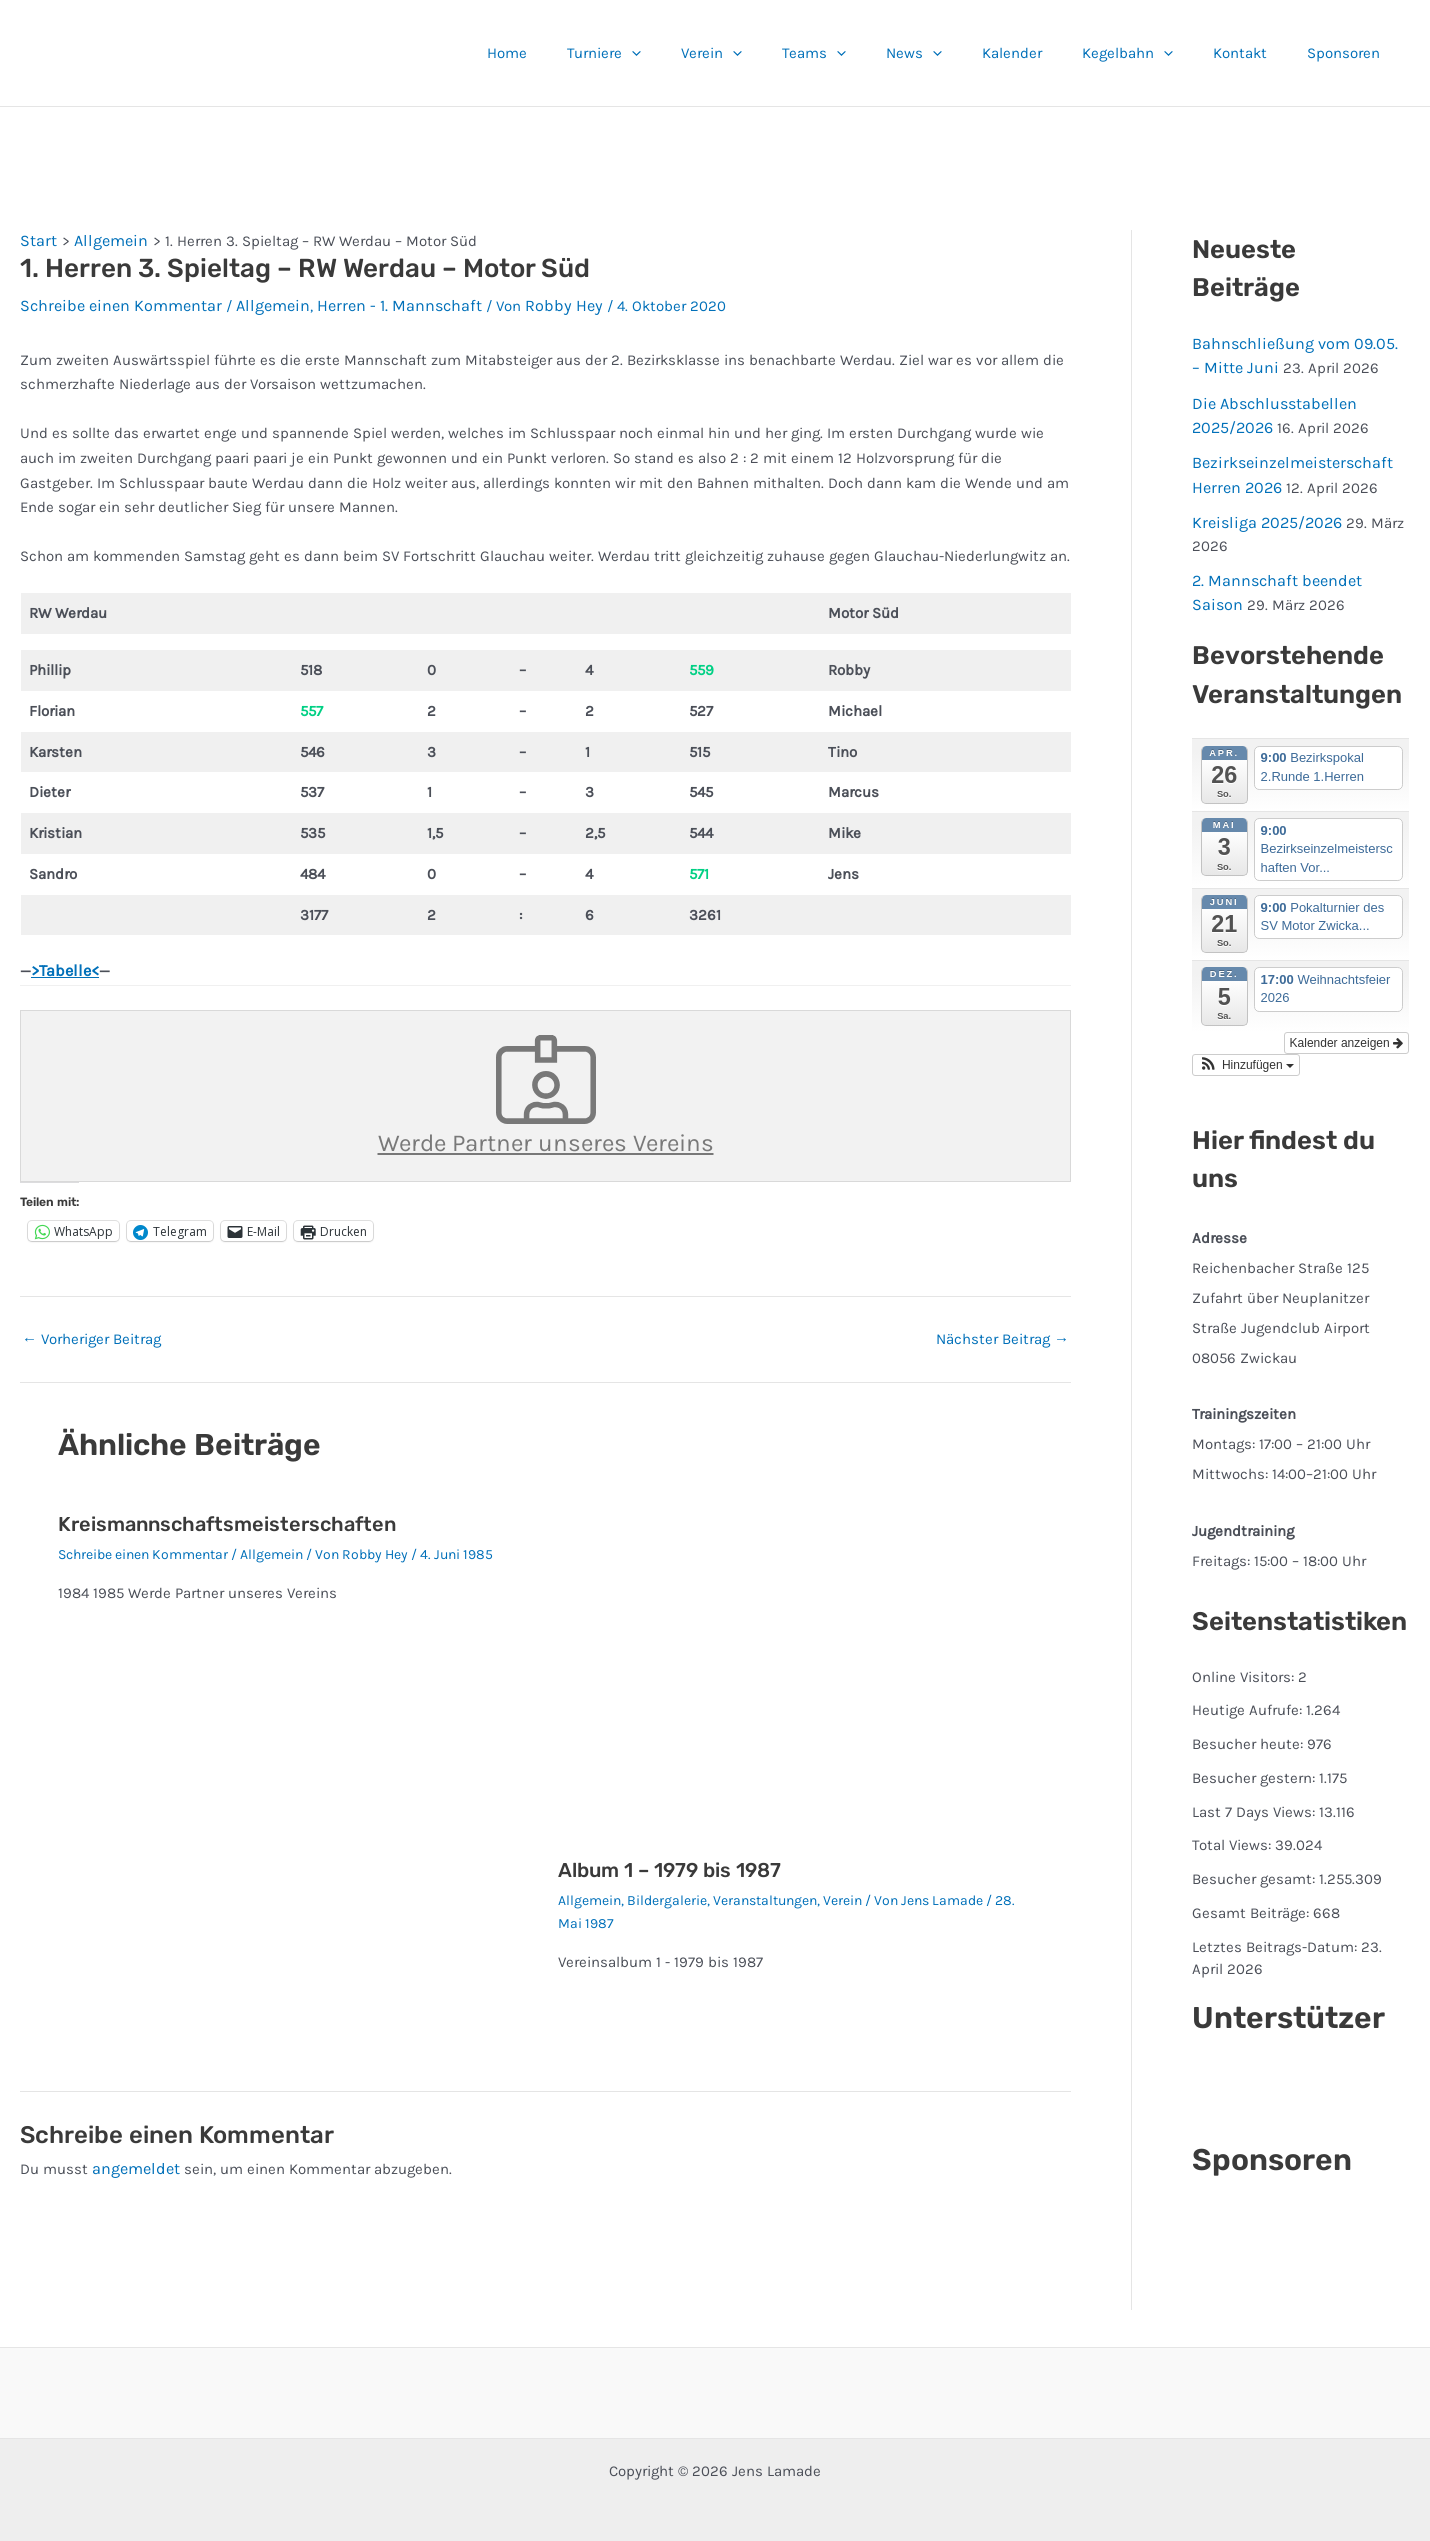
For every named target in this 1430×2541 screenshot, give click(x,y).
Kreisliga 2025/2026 (1261, 512)
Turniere (679, 53)
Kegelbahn (1152, 53)
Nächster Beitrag (1002, 1328)
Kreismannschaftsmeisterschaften (227, 1512)
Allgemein (255, 302)
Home (592, 53)
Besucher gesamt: (1255, 1863)
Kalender (1047, 53)
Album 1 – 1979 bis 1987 (669, 1859)
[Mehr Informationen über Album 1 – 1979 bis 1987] (796, 1659)
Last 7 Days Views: (1255, 1796)
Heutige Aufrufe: (1249, 1695)
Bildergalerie (667, 1889)
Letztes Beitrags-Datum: (1276, 1931)
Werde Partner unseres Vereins (546, 1088)
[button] (706, 53)
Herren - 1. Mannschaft (372, 302)
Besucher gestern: (1255, 1762)
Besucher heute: (1249, 1728)
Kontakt (1255, 53)
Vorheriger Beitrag (91, 1328)
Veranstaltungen (765, 1889)
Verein (776, 53)
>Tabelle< (63, 967)
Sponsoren (1348, 53)
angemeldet (133, 2157)
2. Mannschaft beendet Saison (1297, 568)
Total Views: (1233, 1830)
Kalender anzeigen (1346, 1027)
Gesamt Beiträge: (1252, 1897)
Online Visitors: (1245, 1661)
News (959, 53)
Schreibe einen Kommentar (113, 302)
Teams (869, 53)
